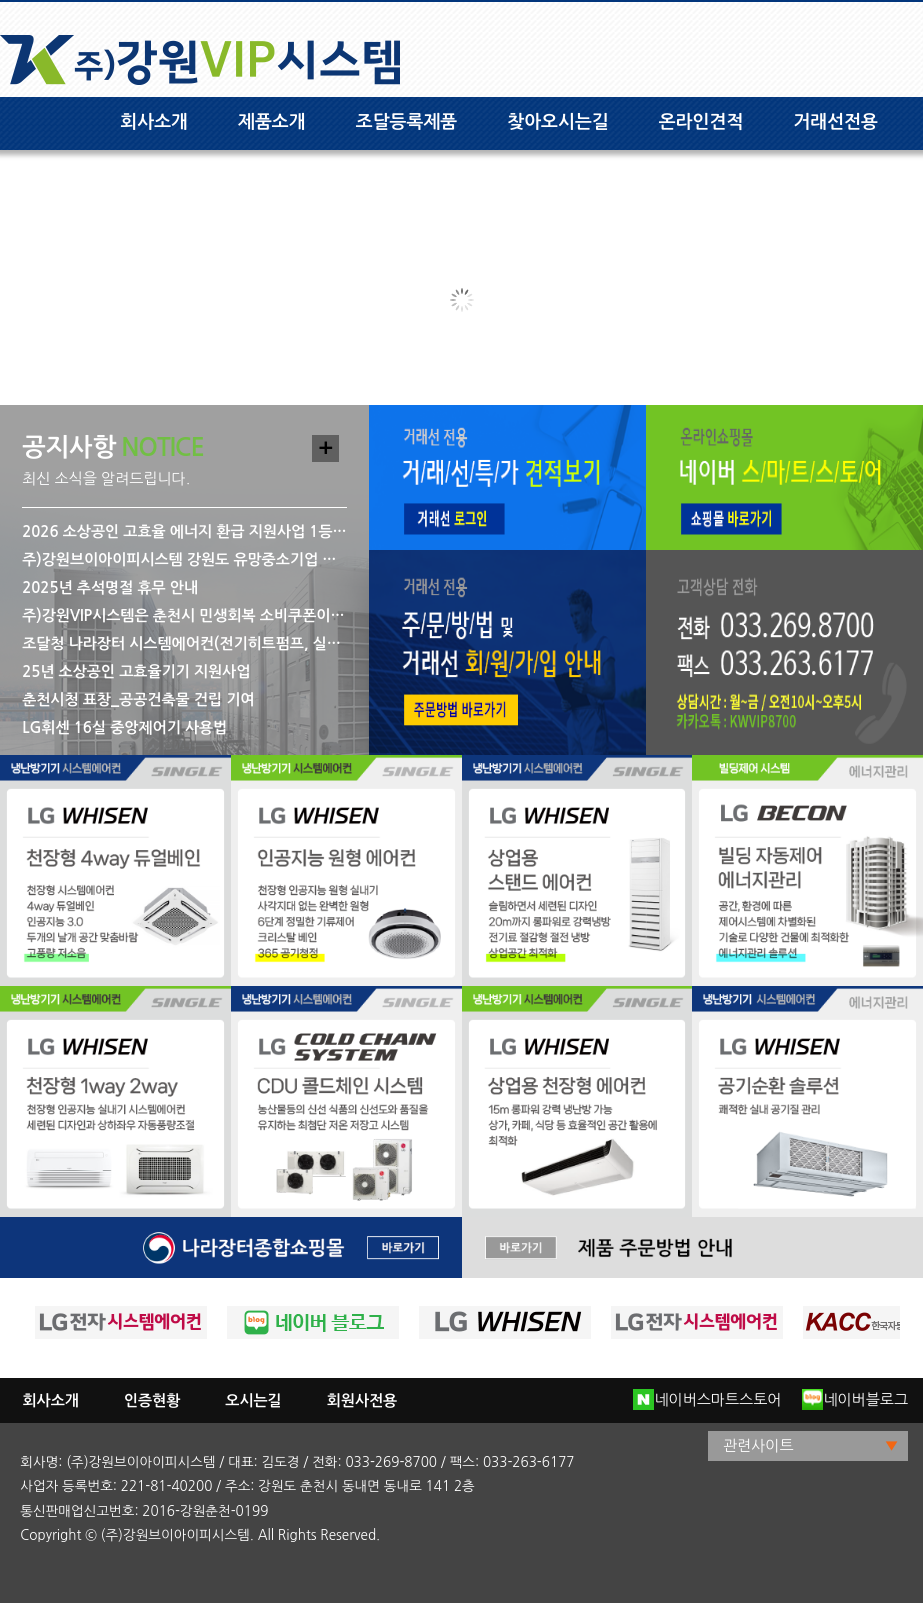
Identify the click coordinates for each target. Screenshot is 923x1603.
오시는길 (253, 1400)
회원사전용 (362, 1400)
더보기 (325, 448)
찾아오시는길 (558, 122)
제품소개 (272, 122)
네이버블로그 (855, 1399)
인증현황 (152, 1400)
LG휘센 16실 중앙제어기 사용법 (124, 727)
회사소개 (154, 122)
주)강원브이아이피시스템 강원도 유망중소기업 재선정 (184, 559)
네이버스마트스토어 (707, 1399)
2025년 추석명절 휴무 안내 (110, 587)
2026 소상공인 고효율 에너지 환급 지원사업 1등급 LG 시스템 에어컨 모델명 (184, 531)
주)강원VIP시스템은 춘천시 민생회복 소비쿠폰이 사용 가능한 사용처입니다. (184, 615)
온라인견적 (701, 122)
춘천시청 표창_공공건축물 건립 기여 (138, 699)
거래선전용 (835, 122)
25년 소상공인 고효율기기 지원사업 (136, 671)
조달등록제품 (407, 122)
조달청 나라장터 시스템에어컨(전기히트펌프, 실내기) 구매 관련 (184, 643)
